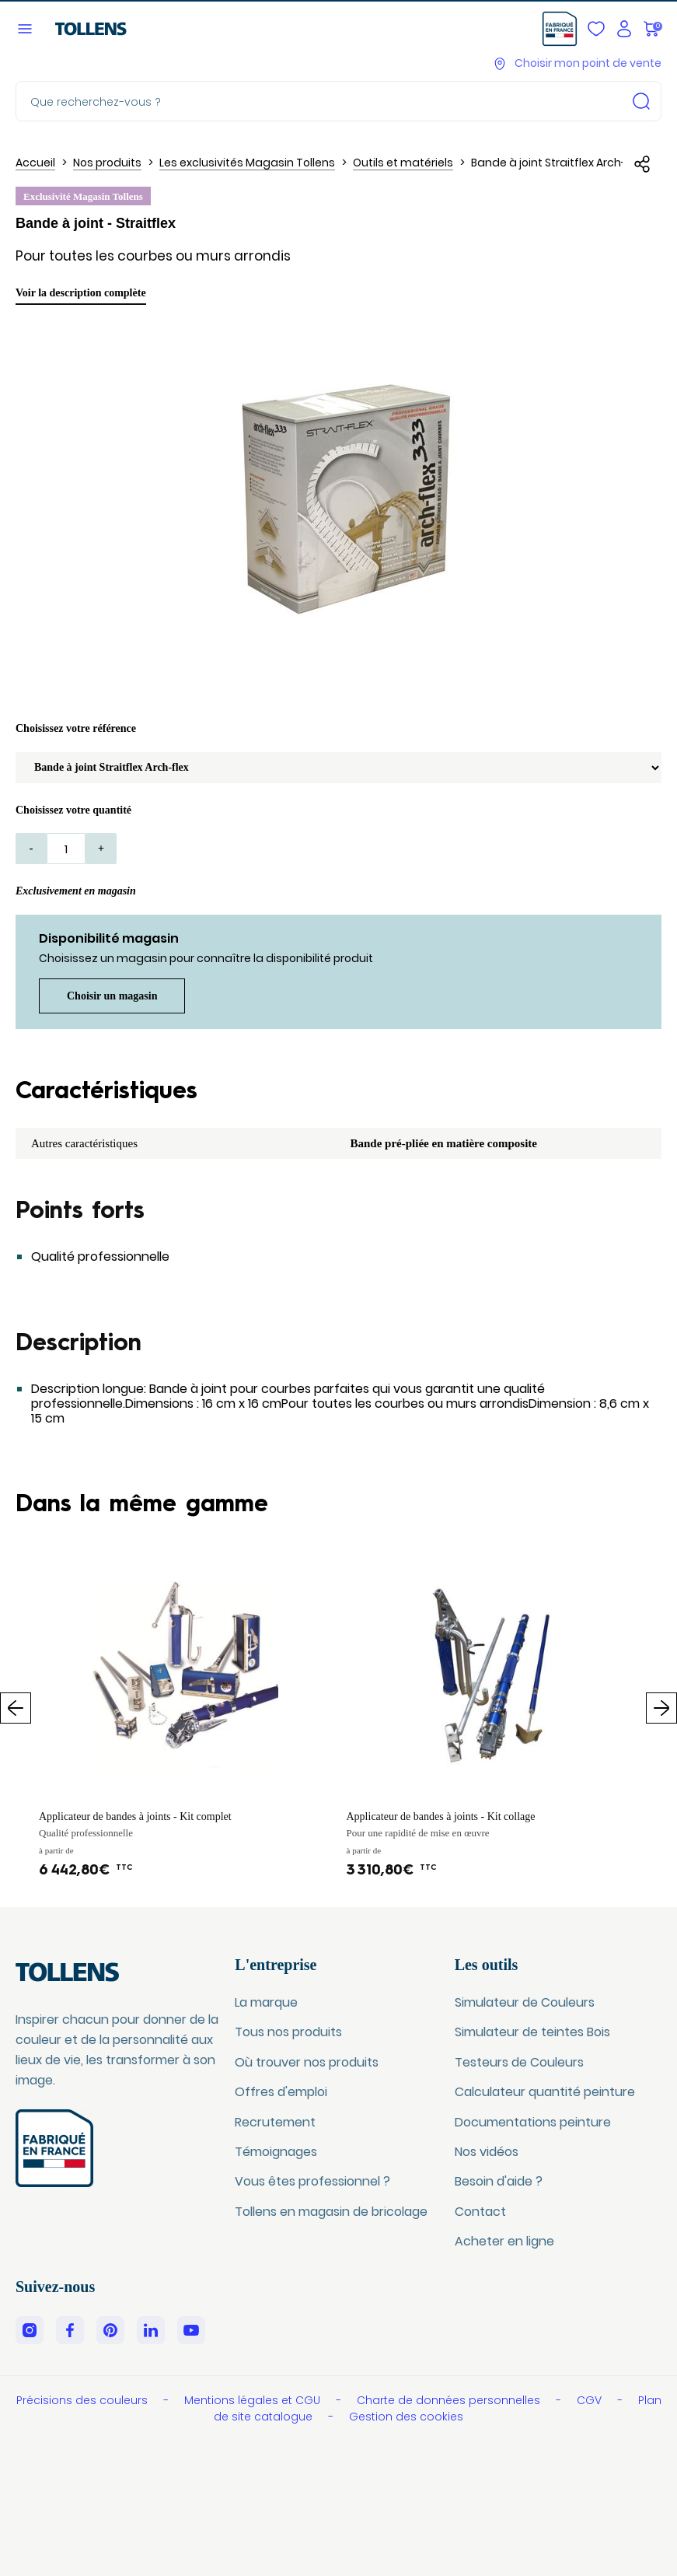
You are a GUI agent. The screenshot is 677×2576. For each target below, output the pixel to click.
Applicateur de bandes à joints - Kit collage (441, 1816)
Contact (480, 2212)
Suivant (661, 1708)
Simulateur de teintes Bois (532, 2032)
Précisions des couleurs (83, 2400)
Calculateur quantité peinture (545, 2092)
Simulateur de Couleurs (525, 2002)
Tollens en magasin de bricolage (331, 2212)
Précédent (15, 1708)
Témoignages (276, 2152)
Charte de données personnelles (450, 2400)
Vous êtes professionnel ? (312, 2181)
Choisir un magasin (112, 996)
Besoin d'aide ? (499, 2181)
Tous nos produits (288, 2032)
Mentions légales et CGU (253, 2400)
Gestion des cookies (406, 2416)
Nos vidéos (486, 2152)
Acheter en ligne (504, 2241)
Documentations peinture (533, 2122)
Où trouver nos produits (307, 2062)
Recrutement (275, 2122)
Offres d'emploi (281, 2092)
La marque (266, 2002)
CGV (591, 2400)
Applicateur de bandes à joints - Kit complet (135, 1816)
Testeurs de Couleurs (519, 2062)
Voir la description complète (81, 293)
